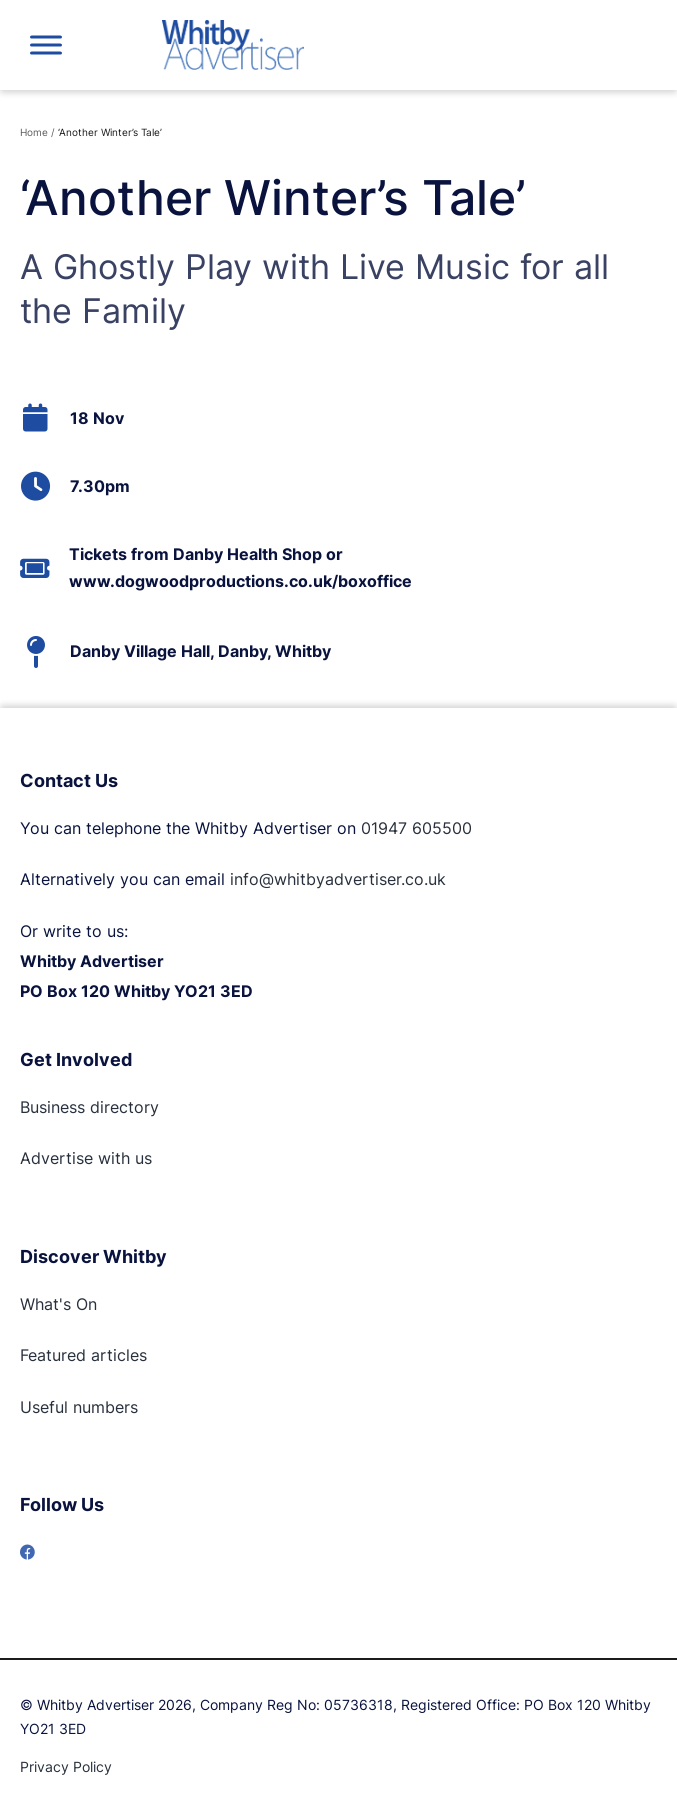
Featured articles (83, 1355)
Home (34, 132)
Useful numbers (79, 1407)
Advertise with (75, 1158)
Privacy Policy (66, 1766)
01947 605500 (416, 828)
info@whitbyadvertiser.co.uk (338, 879)
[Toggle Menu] (46, 44)
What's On (58, 1304)
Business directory (89, 1107)
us (141, 1158)
